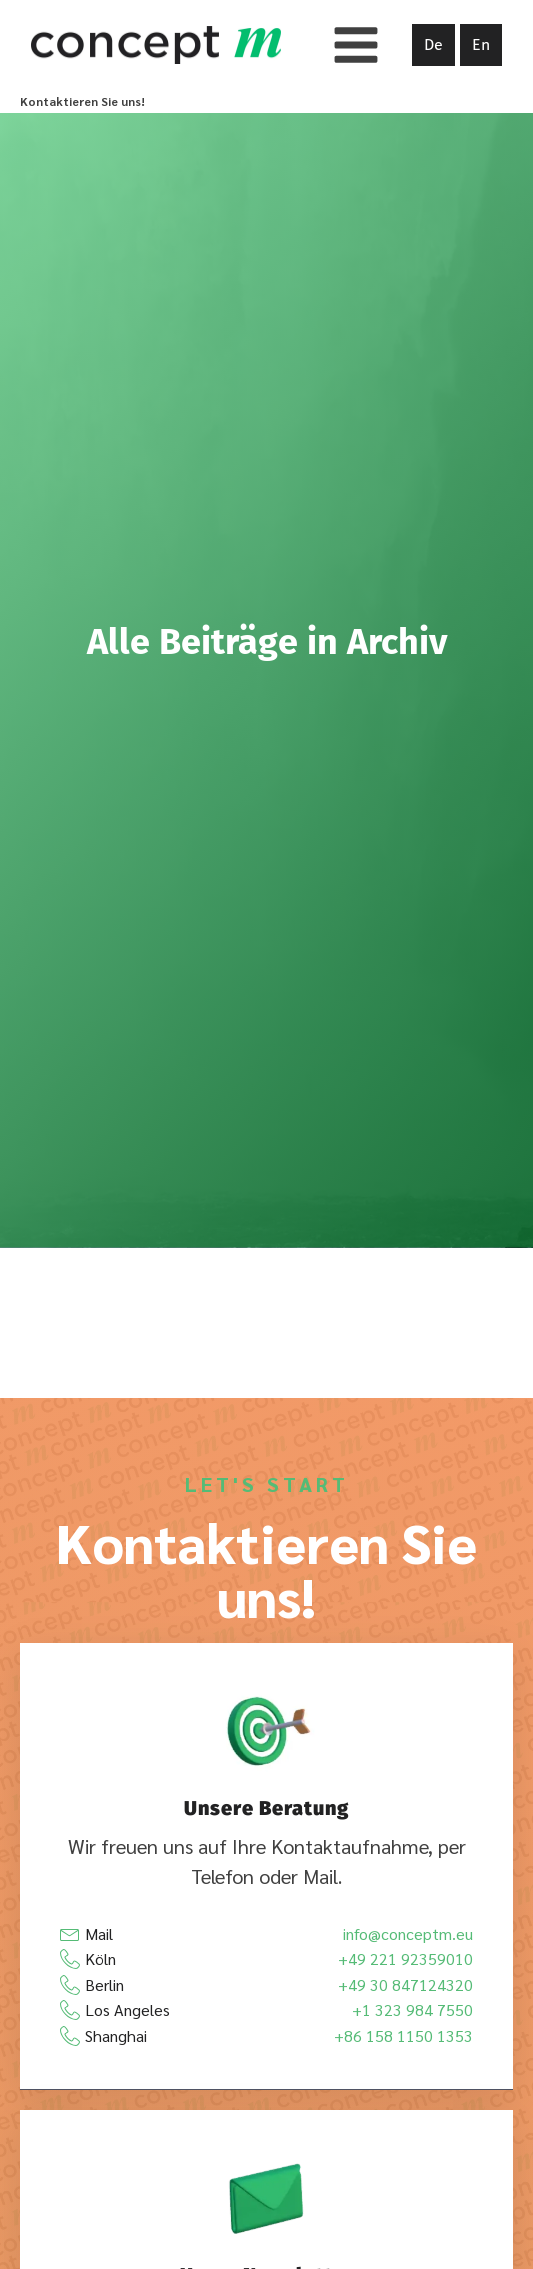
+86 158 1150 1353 (403, 2035)
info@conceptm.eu (408, 1933)
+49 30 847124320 (405, 1984)
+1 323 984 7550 (412, 2009)
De (433, 44)
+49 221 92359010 (405, 1958)
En (481, 44)
